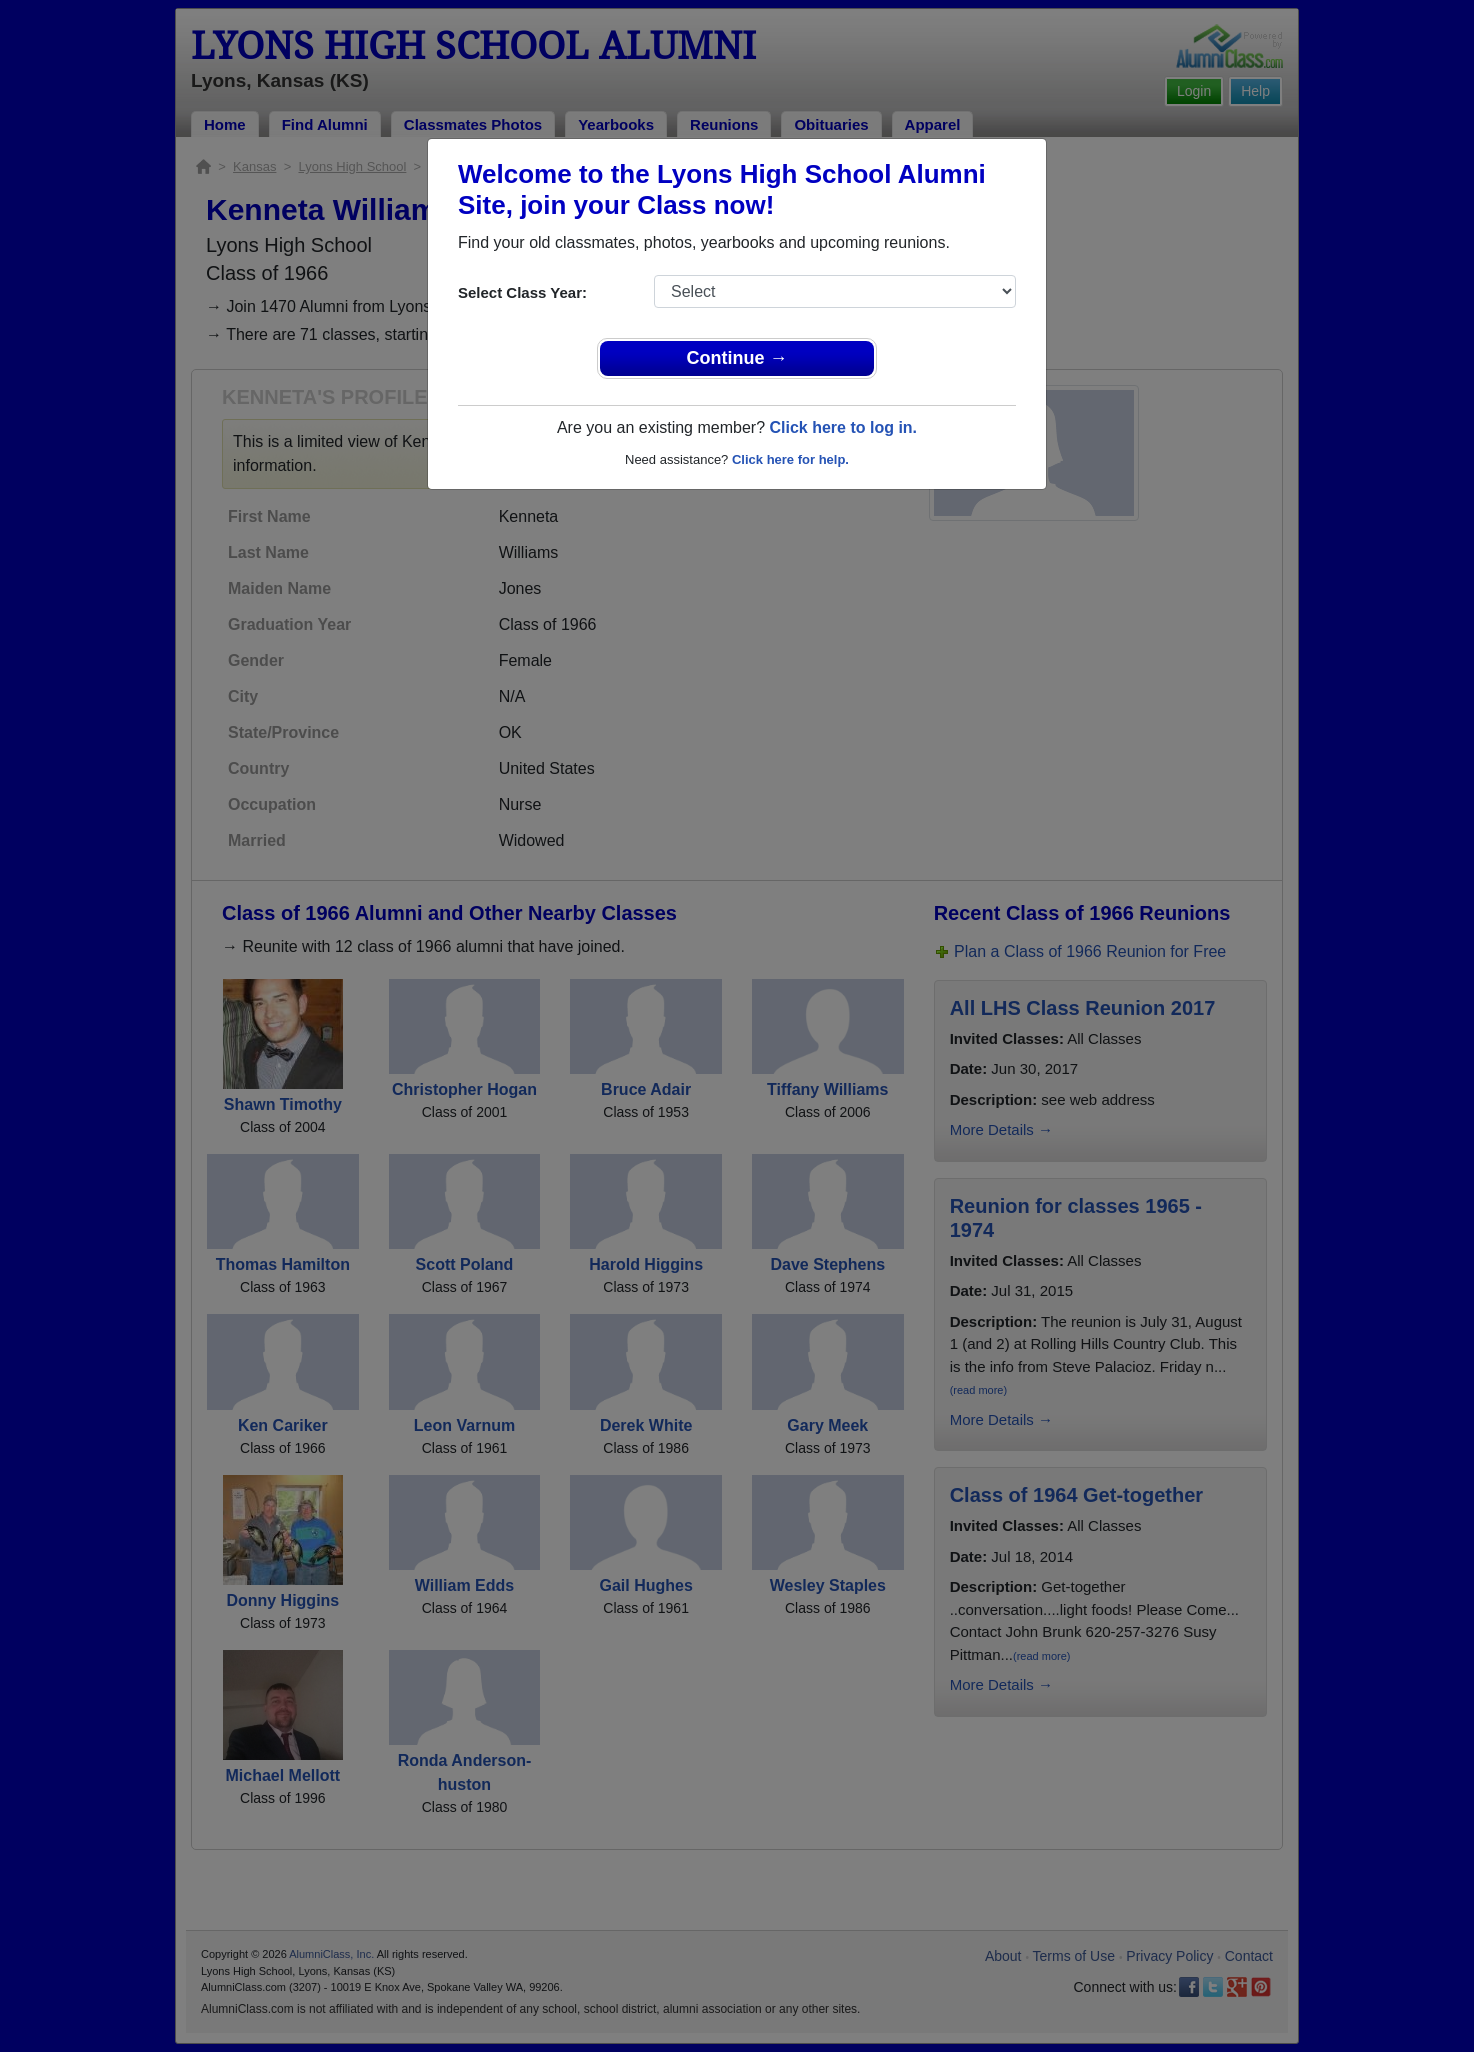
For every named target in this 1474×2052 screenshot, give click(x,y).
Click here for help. (790, 459)
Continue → (737, 358)
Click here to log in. (843, 427)
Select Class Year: (522, 292)
